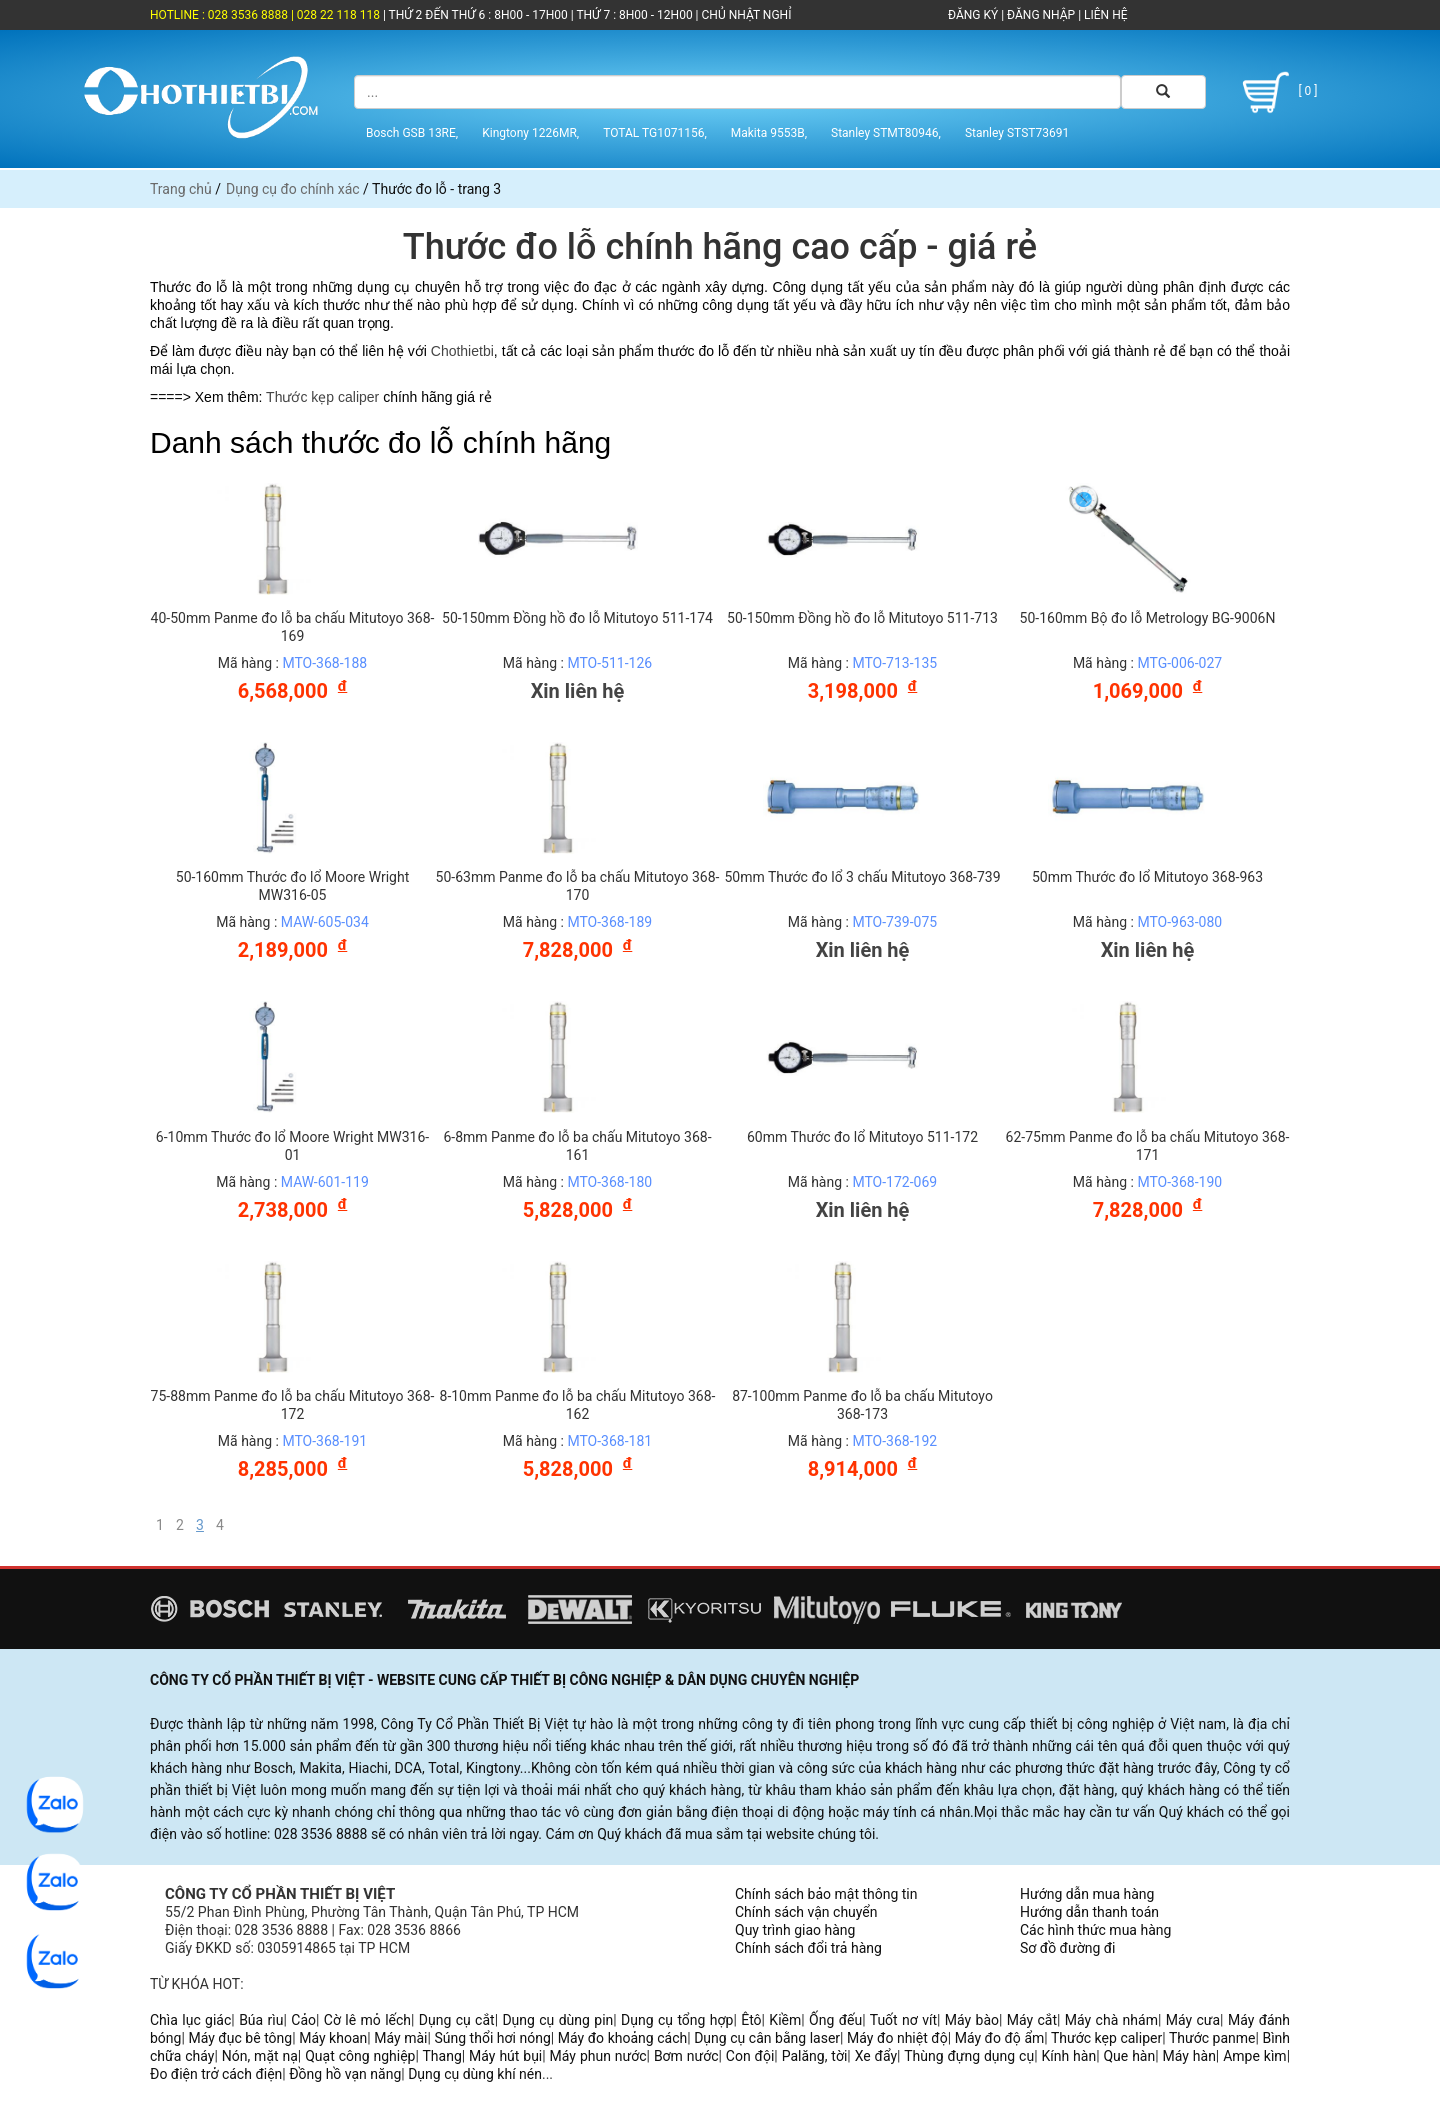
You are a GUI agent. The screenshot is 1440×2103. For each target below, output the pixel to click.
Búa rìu (261, 2020)
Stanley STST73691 (1017, 133)
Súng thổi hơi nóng (492, 2038)
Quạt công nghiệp (360, 2056)
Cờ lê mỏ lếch (367, 2020)
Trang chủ (181, 189)
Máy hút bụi (505, 2056)
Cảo (303, 2020)
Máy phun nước (598, 2056)
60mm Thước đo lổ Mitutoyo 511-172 (862, 1137)
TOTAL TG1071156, (655, 133)
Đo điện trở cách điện (216, 2074)
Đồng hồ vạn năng (345, 2074)
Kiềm (785, 2020)
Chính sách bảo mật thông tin (826, 1894)
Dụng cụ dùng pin (557, 2020)
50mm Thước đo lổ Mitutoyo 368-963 (1147, 877)
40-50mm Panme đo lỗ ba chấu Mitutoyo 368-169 (293, 627)
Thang (442, 2056)
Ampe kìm (1254, 2056)
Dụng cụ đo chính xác (293, 189)
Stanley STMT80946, (886, 133)
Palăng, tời (815, 2056)
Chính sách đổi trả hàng (808, 1948)
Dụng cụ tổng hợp (677, 2020)
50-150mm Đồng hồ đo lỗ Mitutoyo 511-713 (862, 618)
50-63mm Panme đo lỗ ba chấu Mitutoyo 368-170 (578, 886)
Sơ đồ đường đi (1067, 1948)
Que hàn (1129, 2056)
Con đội (750, 2056)
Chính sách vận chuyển (806, 1912)
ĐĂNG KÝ (973, 15)
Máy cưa (1193, 2020)
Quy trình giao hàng (795, 1930)
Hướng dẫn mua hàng (1087, 1894)
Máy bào (972, 2020)
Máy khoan (333, 2038)
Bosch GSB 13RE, (412, 133)
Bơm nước (686, 2056)
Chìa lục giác (190, 2020)
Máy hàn (1189, 2056)
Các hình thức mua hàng (1095, 1930)
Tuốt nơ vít (903, 2020)
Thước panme (1212, 2038)
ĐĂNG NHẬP (1041, 15)
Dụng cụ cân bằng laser (767, 2038)
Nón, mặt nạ (260, 2056)
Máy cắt (1032, 2020)
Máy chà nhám (1111, 2020)
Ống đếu (835, 2020)
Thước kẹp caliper (322, 397)
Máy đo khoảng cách (622, 2038)
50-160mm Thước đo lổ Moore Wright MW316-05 (292, 886)
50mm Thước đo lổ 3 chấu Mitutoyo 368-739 (862, 877)
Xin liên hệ (578, 691)
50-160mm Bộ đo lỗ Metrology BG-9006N (1148, 618)
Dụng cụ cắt (457, 2020)
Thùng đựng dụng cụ (969, 2056)
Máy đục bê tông (240, 2038)
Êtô (751, 2020)
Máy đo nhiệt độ (897, 2038)
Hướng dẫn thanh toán (1089, 1912)
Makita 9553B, (769, 133)
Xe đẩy (876, 2056)
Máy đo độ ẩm (1000, 2038)
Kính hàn (1068, 2056)
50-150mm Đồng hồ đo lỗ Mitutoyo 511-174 (577, 618)
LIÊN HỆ (1104, 15)
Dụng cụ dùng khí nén (475, 2074)
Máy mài (400, 2038)
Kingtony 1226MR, (530, 133)
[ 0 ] (1276, 92)
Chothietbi (462, 351)
